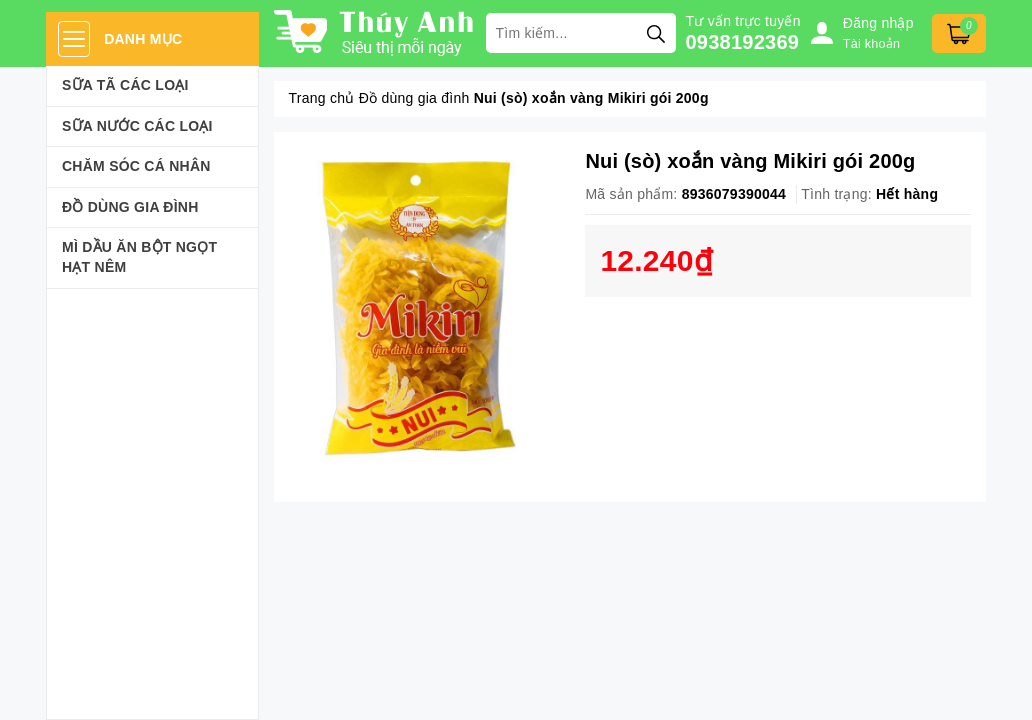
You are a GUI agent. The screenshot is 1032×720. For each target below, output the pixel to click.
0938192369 (743, 42)
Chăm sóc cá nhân (136, 166)
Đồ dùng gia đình (130, 207)
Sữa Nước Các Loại (137, 126)
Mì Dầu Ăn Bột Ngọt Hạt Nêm (139, 257)
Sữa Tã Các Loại (125, 85)
